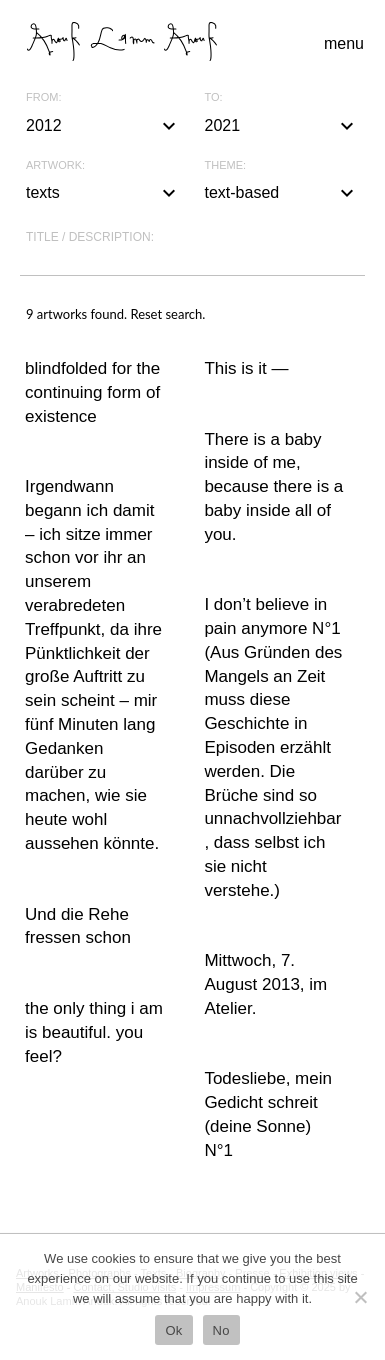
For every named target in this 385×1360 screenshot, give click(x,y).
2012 (103, 126)
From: (43, 97)
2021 (282, 126)
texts (103, 193)
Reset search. (167, 314)
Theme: (226, 165)
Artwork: (55, 165)
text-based (282, 193)
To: (214, 97)
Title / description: (90, 237)
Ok (173, 1330)
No (221, 1330)
